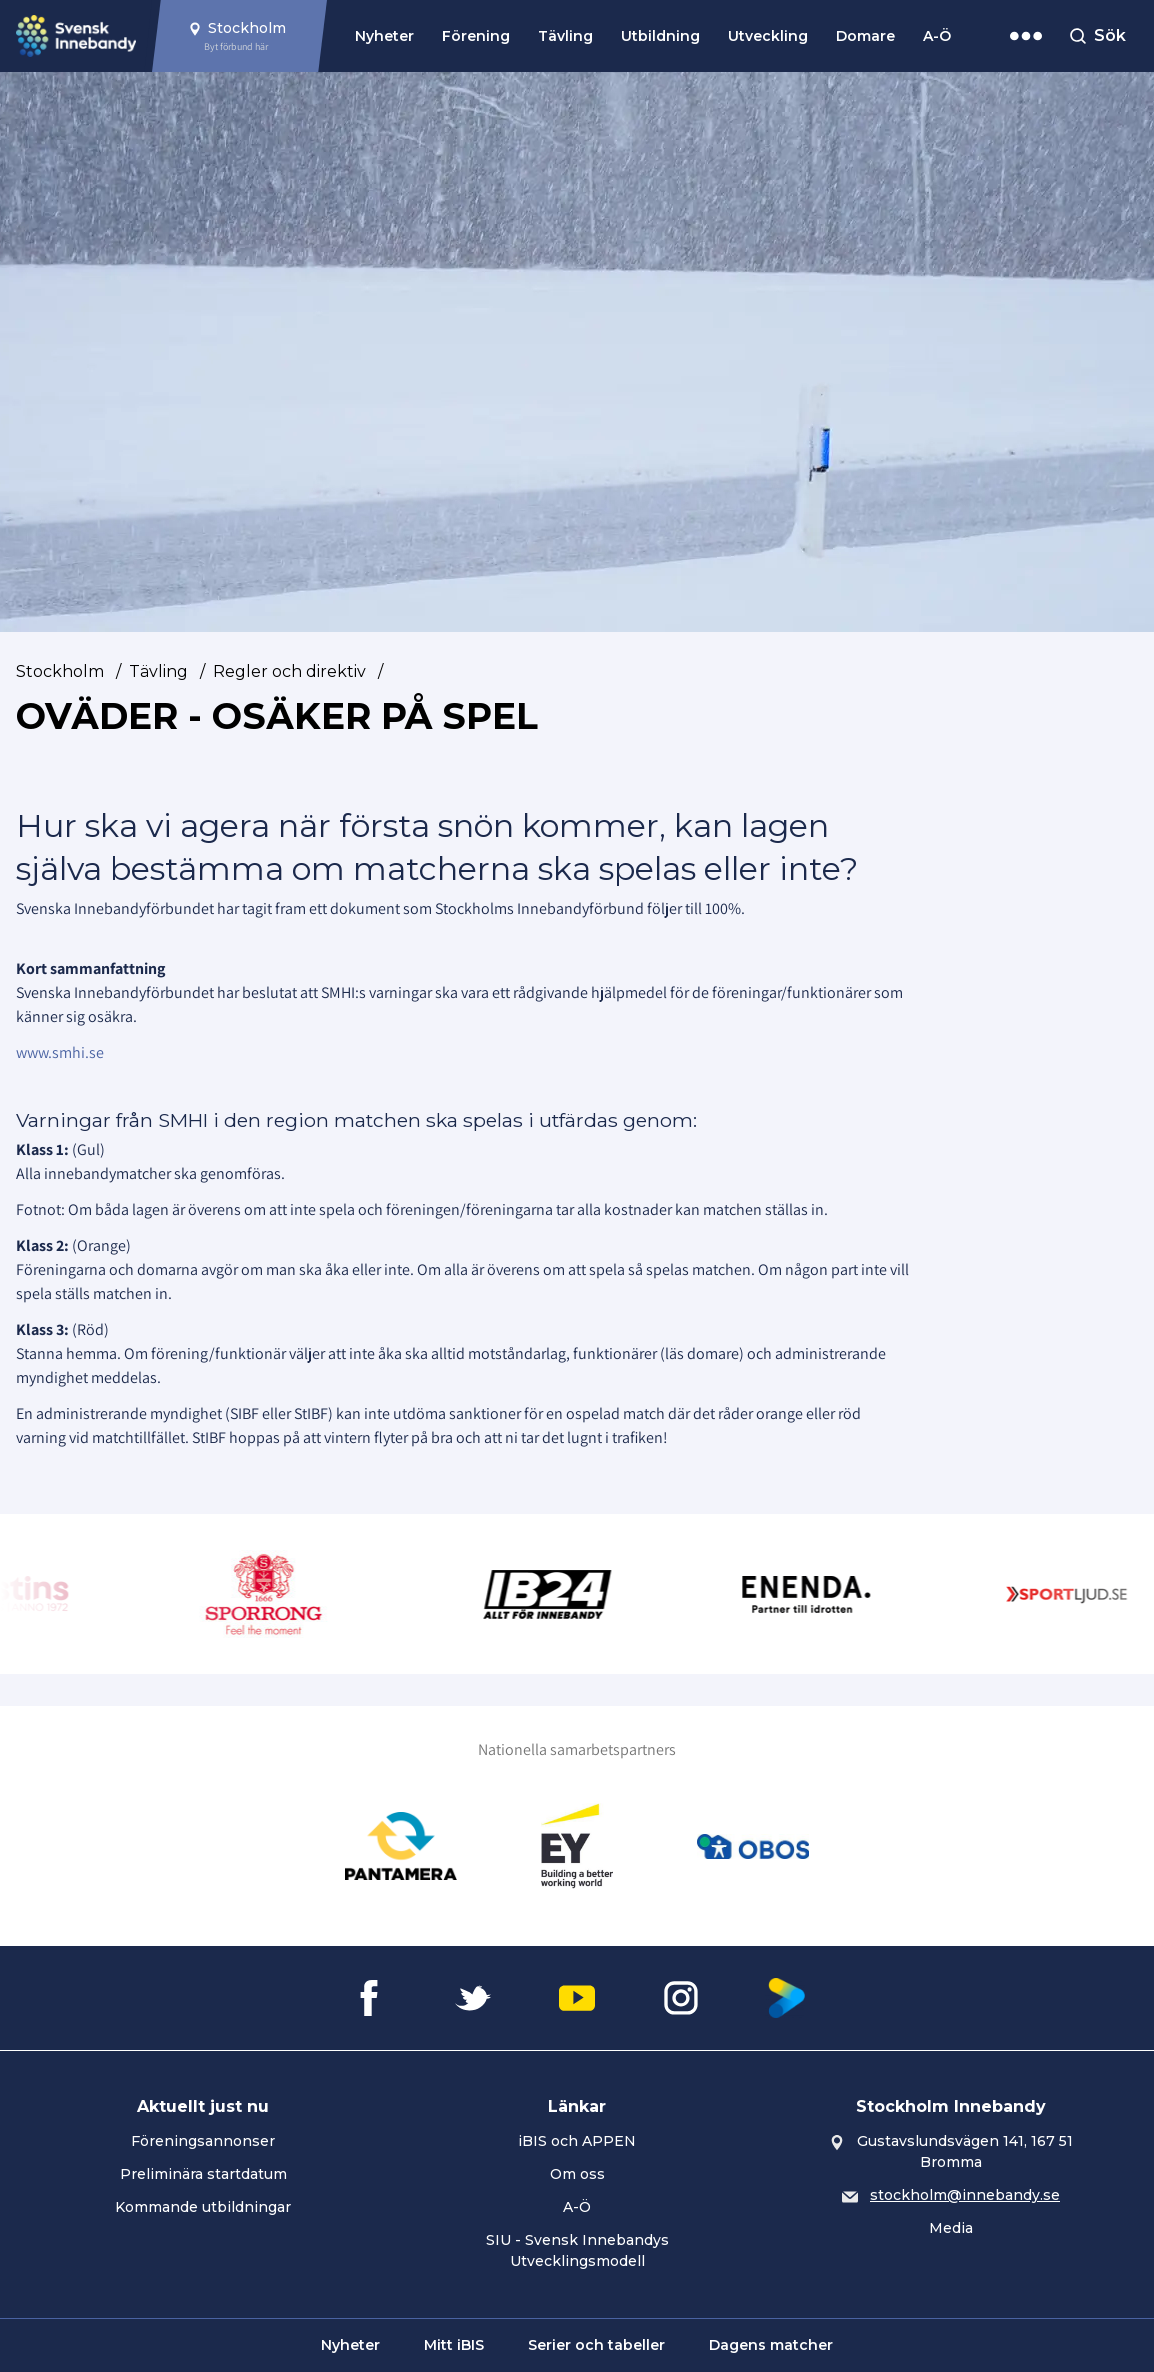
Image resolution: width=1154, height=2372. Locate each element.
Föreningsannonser (203, 2141)
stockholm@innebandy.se (965, 2195)
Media (951, 2228)
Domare (865, 36)
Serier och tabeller (596, 2345)
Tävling (565, 36)
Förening (476, 36)
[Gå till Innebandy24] (568, 1594)
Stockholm (60, 671)
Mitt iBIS (454, 2345)
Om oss (577, 2174)
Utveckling (768, 36)
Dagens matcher (771, 2345)
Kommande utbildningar (203, 2207)
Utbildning (660, 36)
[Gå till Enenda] (827, 1594)
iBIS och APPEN (577, 2141)
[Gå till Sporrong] (284, 1594)
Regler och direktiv (289, 671)
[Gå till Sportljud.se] (1087, 1594)
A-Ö (937, 36)
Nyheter (384, 36)
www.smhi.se (60, 1052)
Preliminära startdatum (203, 2174)
